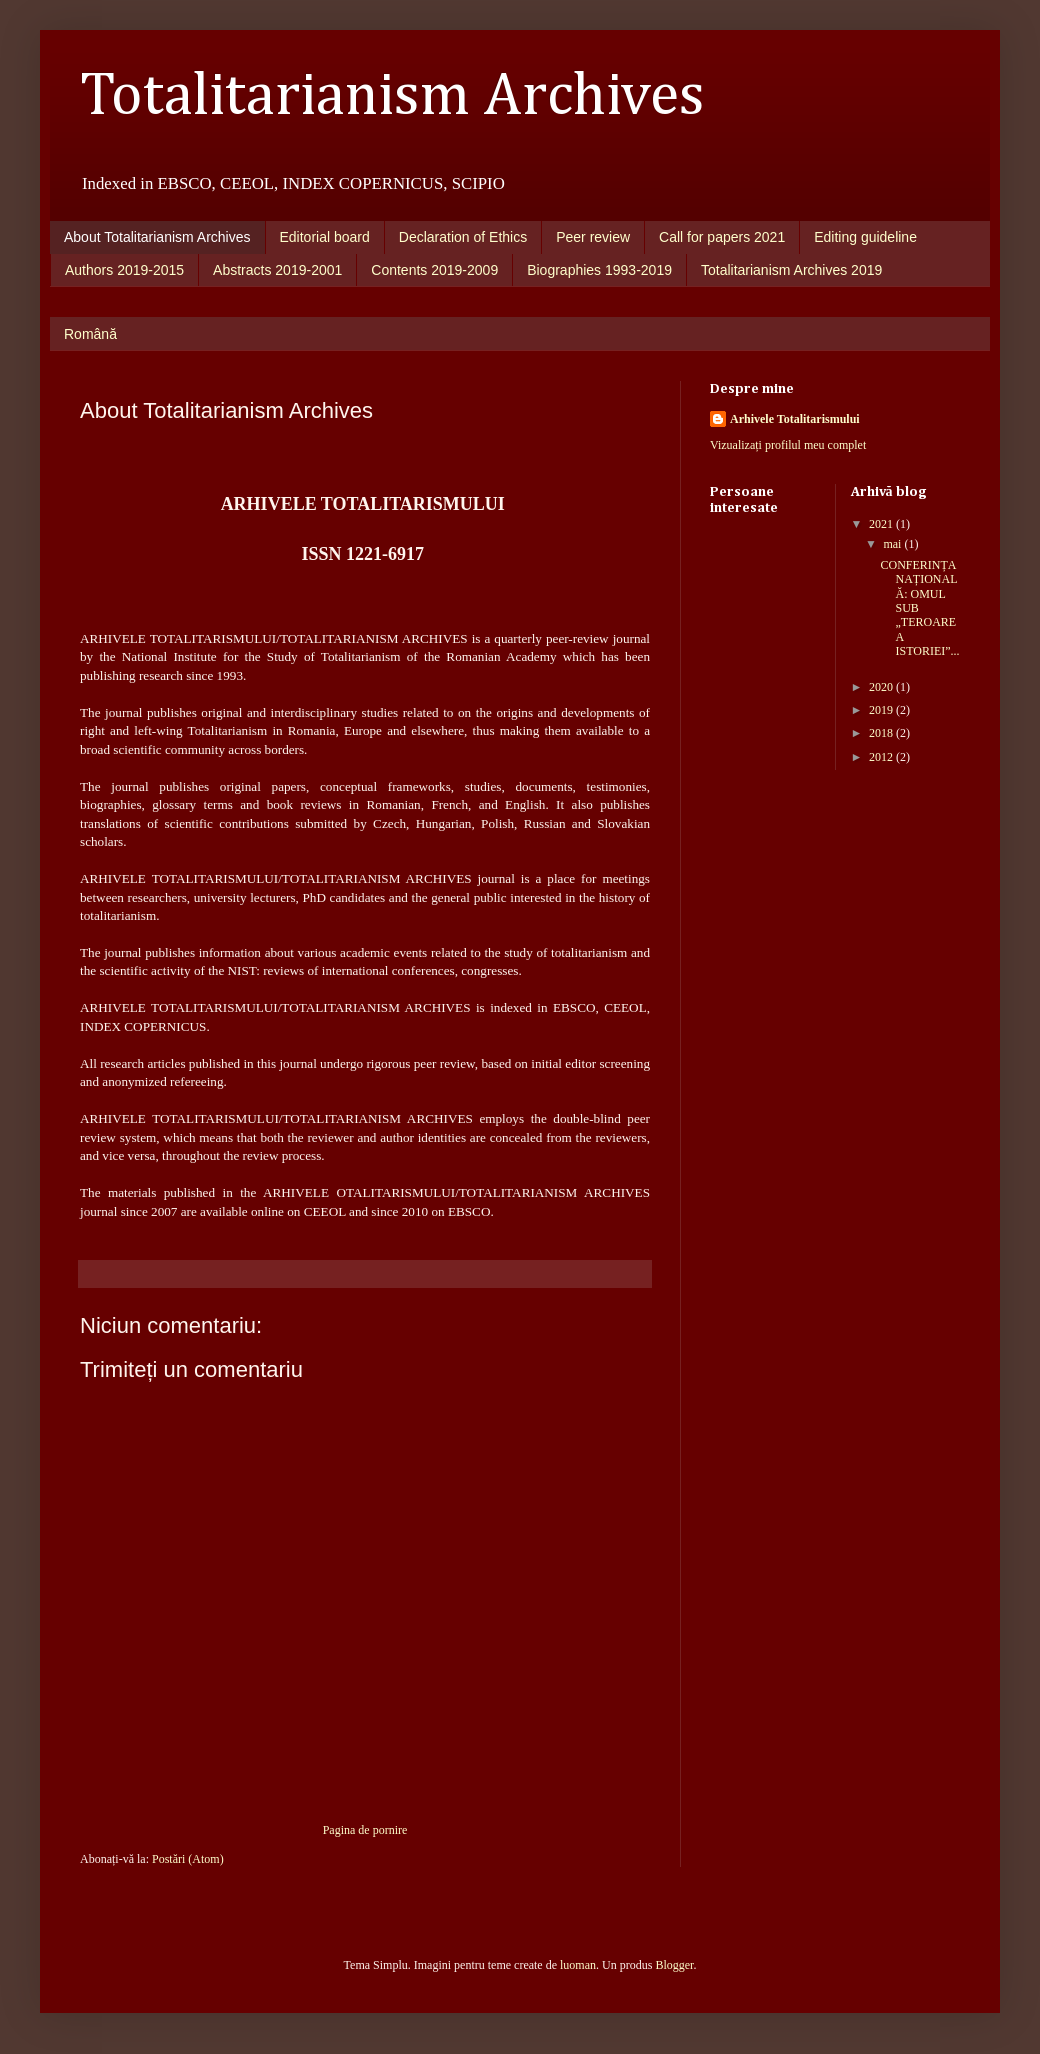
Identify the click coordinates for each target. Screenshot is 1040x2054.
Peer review (593, 237)
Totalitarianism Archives (392, 97)
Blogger (674, 1965)
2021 (882, 524)
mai (893, 544)
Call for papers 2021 (722, 237)
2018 (882, 733)
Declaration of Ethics (463, 237)
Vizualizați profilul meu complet (788, 445)
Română (90, 334)
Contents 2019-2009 (434, 270)
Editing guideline (865, 237)
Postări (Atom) (188, 1859)
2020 (882, 687)
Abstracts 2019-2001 (277, 270)
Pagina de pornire (365, 1830)
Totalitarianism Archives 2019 (791, 270)
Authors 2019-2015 (124, 270)
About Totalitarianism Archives (157, 237)
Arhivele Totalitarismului (795, 419)
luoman (578, 1965)
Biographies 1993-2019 (599, 270)
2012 (882, 757)
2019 (882, 710)
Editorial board (325, 237)
